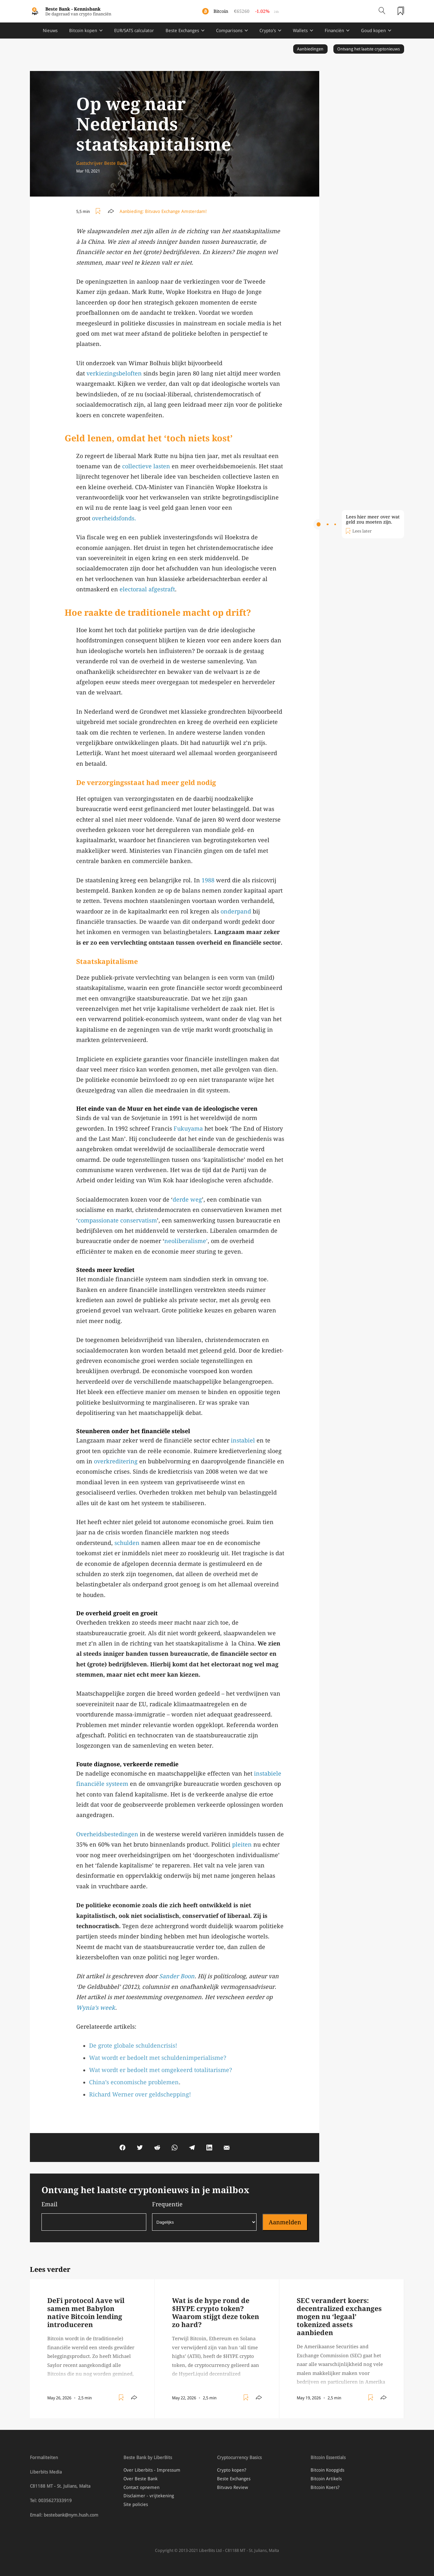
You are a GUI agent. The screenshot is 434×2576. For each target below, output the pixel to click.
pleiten (242, 1844)
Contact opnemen (141, 2487)
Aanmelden (285, 2222)
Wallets (300, 30)
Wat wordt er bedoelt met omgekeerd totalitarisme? (160, 2070)
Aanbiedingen (310, 49)
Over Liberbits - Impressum (151, 2470)
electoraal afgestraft (147, 589)
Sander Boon (176, 1976)
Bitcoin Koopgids (327, 2470)
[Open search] (382, 11)
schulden (127, 1542)
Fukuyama (188, 1128)
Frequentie (204, 2216)
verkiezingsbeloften (114, 373)
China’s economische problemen (134, 2082)
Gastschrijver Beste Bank (101, 163)
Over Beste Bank (140, 2478)
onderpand (236, 911)
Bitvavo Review (232, 2487)
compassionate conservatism (117, 1220)
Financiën (334, 30)
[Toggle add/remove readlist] (99, 211)
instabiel (243, 1440)
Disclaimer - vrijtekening (148, 2495)
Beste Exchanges (182, 30)
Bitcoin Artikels (326, 2478)
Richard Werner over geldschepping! (140, 2094)
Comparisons (229, 30)
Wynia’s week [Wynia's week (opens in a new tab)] (95, 2007)
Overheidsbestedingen (107, 1834)
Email (93, 2216)
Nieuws (50, 30)
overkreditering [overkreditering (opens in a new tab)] (116, 1461)
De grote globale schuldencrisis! (133, 2045)
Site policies (135, 2504)
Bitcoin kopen (83, 30)
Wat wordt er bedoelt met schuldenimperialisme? (157, 2057)
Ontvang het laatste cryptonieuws (368, 49)
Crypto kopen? (231, 2470)
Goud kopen (373, 30)
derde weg (187, 1199)
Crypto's (267, 30)
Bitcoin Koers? (325, 2487)
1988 (208, 880)
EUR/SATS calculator (134, 30)
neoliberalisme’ (186, 1241)
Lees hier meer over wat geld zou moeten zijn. (373, 519)
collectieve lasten (146, 466)
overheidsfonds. (114, 518)
